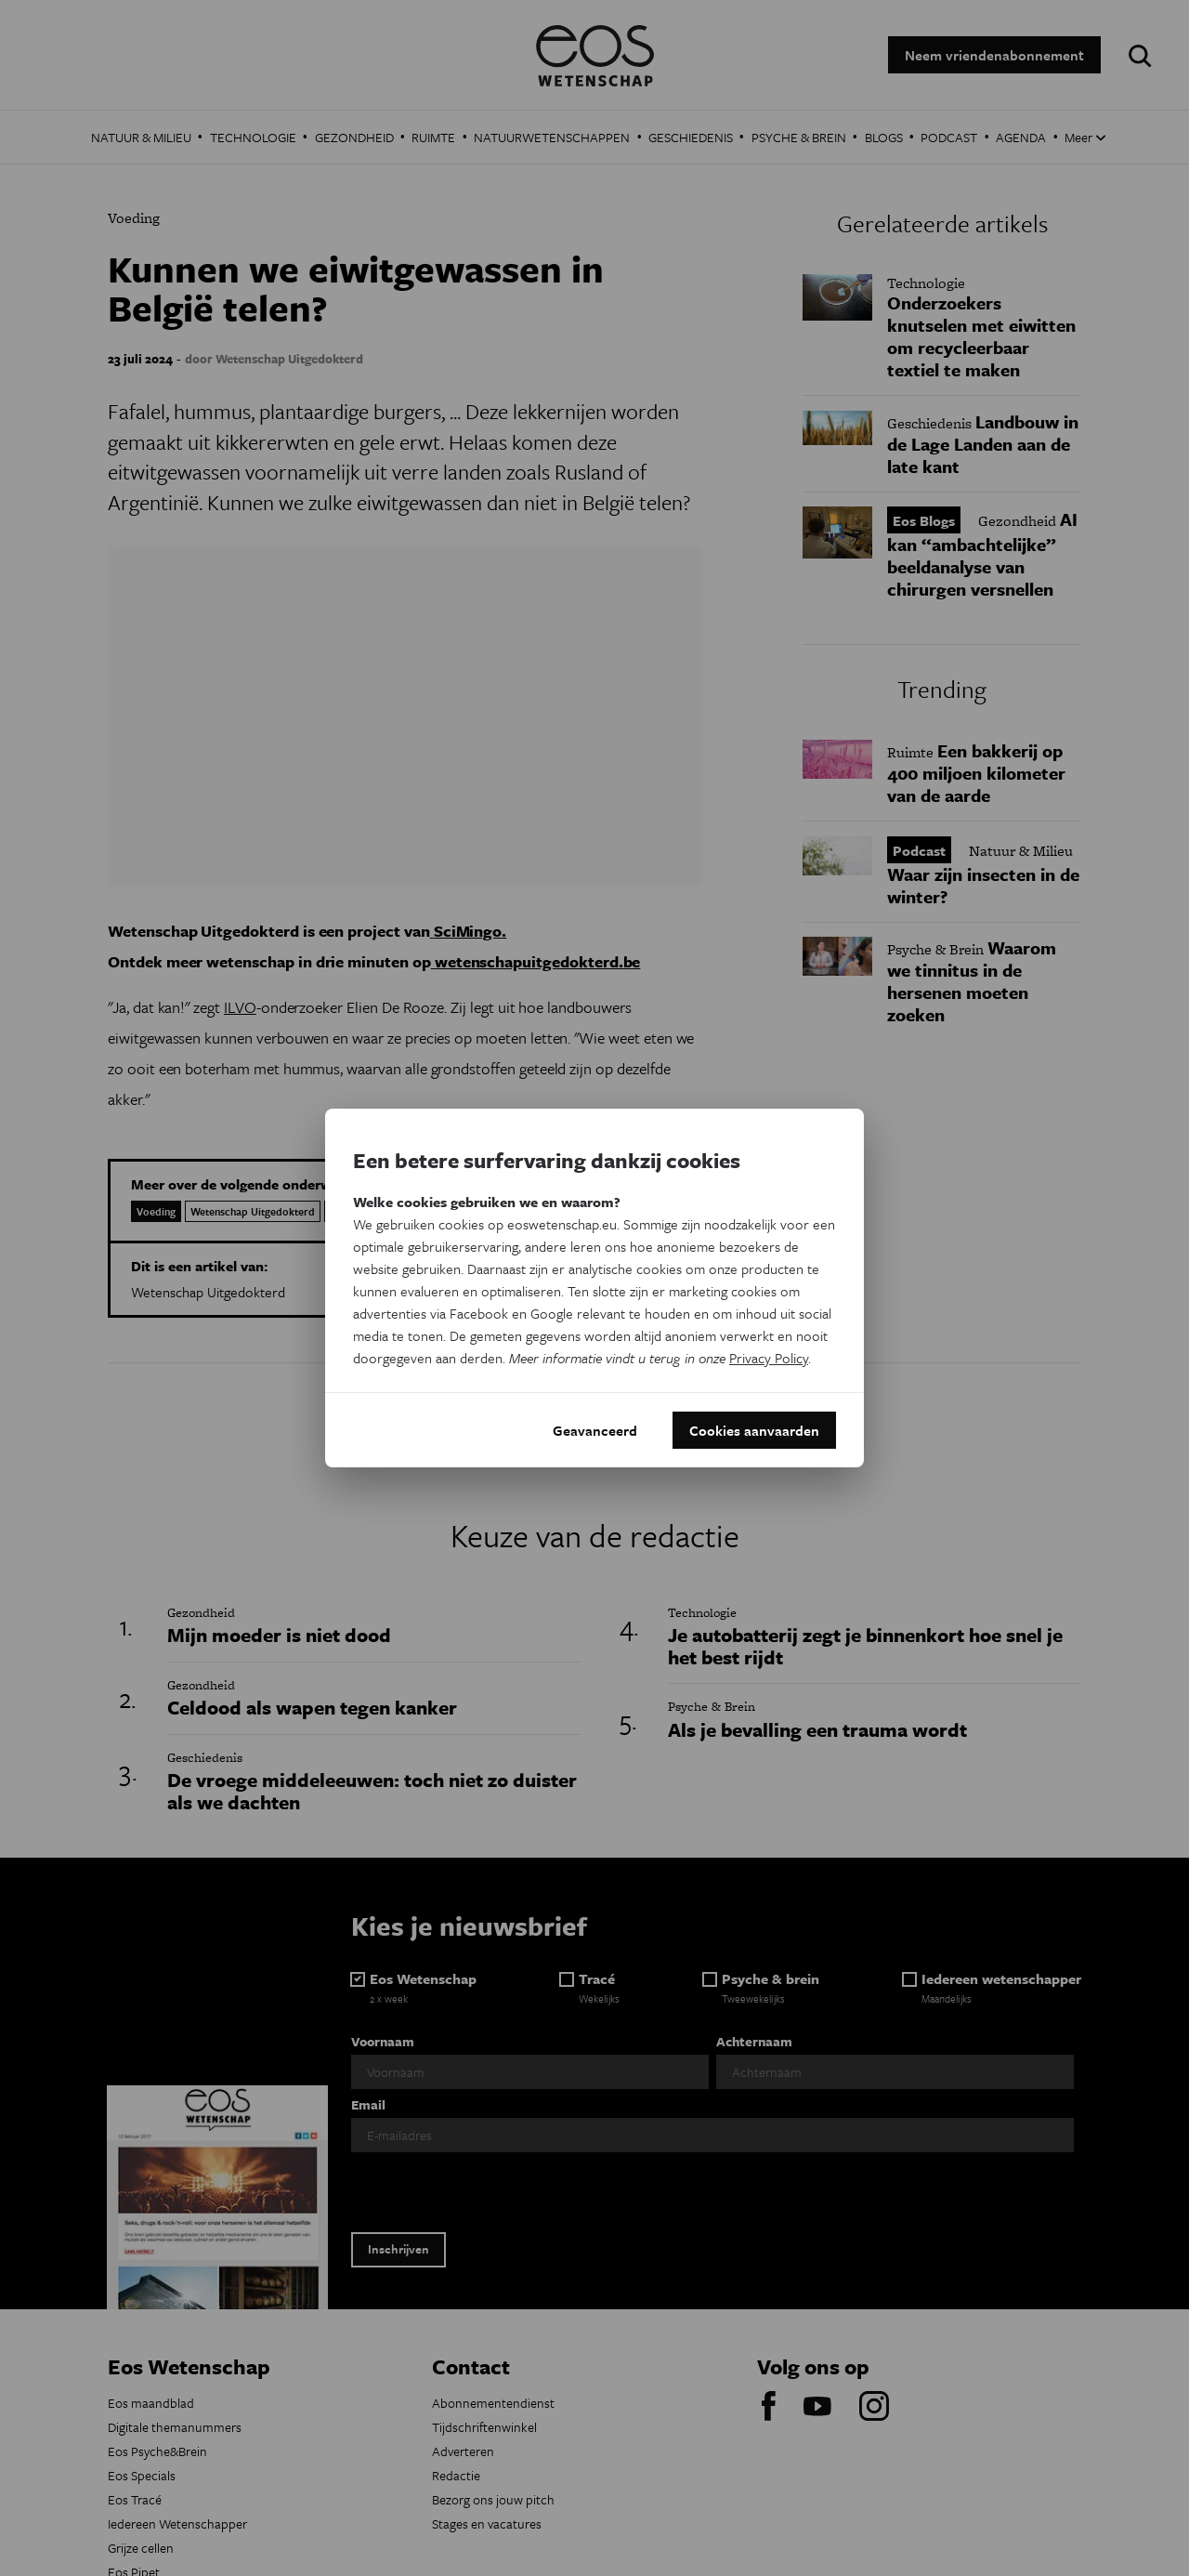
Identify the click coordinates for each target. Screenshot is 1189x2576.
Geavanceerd (595, 1430)
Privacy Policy (768, 1357)
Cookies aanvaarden (754, 1430)
